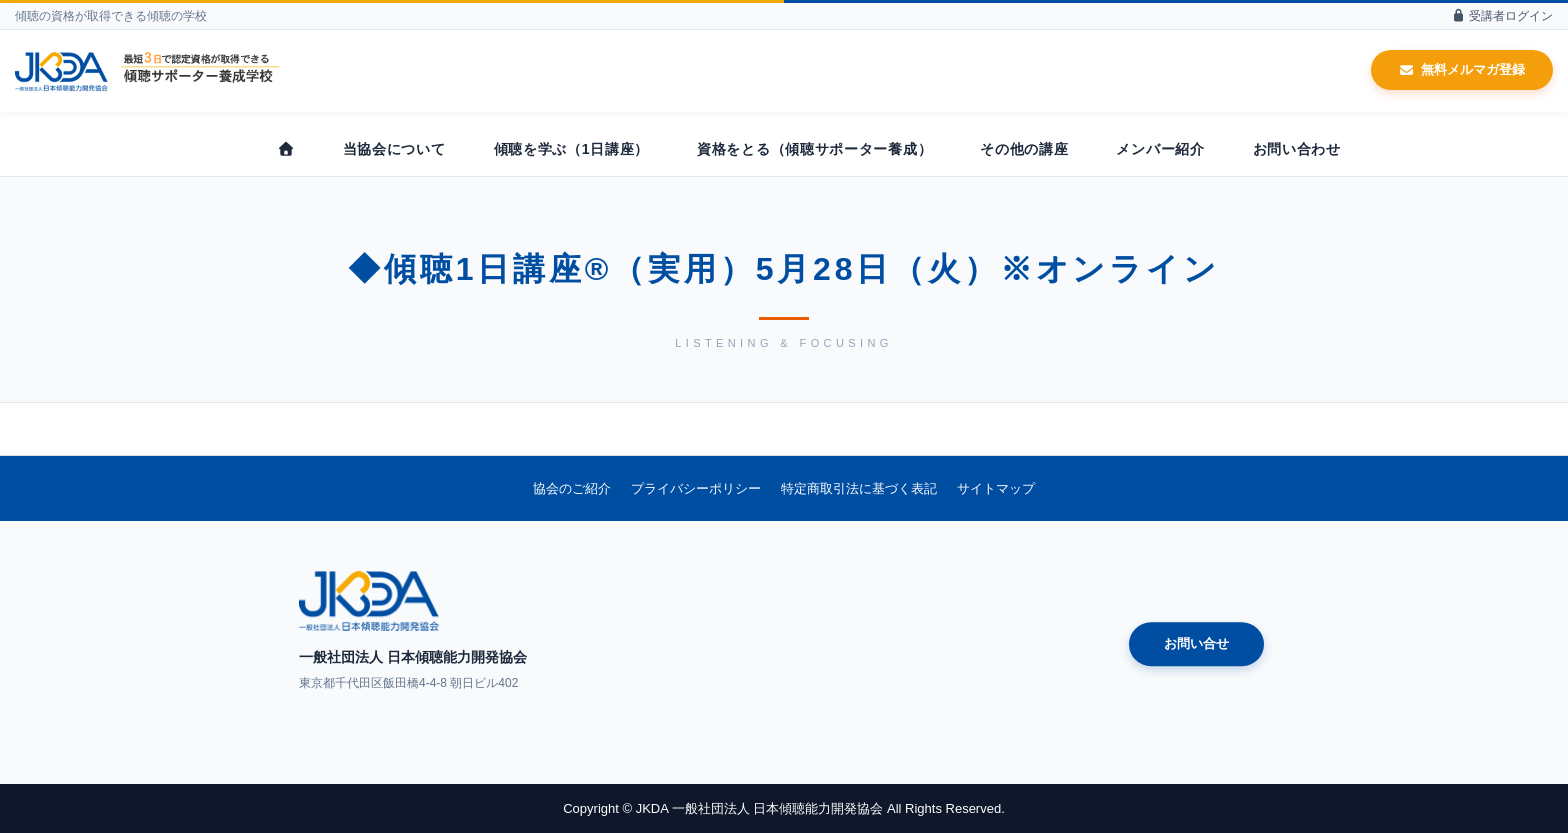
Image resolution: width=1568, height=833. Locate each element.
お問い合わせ (1297, 149)
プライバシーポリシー (696, 488)
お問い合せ (1196, 644)
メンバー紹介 (1160, 149)
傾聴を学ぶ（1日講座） (572, 149)
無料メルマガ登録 (1462, 69)
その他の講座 (1024, 149)
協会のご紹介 (572, 488)
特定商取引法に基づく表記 (859, 488)
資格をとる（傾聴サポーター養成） (814, 149)
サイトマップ (996, 488)
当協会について (394, 149)
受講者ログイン (1502, 16)
